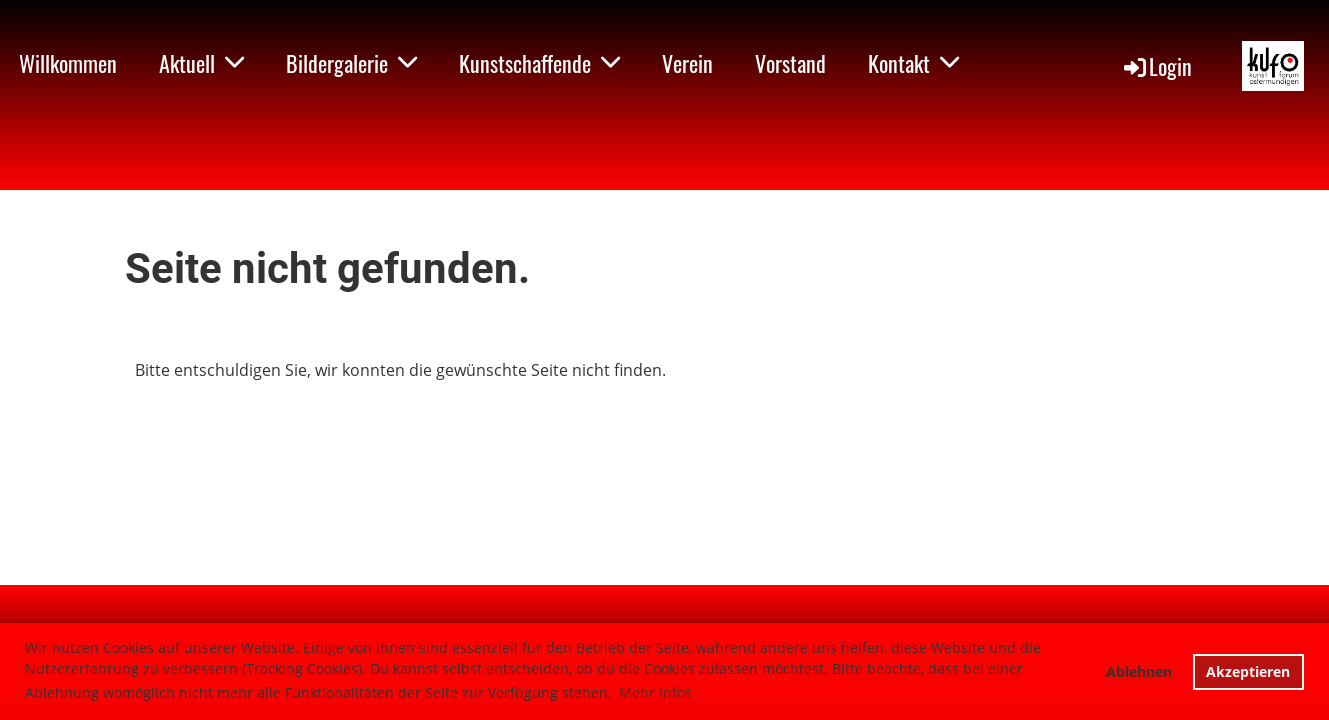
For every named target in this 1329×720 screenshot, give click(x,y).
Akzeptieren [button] (1248, 671)
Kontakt (913, 63)
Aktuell (201, 63)
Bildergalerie (351, 63)
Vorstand (790, 63)
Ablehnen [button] (1139, 671)
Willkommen (68, 63)
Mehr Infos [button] (655, 692)
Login (1156, 66)
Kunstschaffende (539, 63)
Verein (687, 63)
